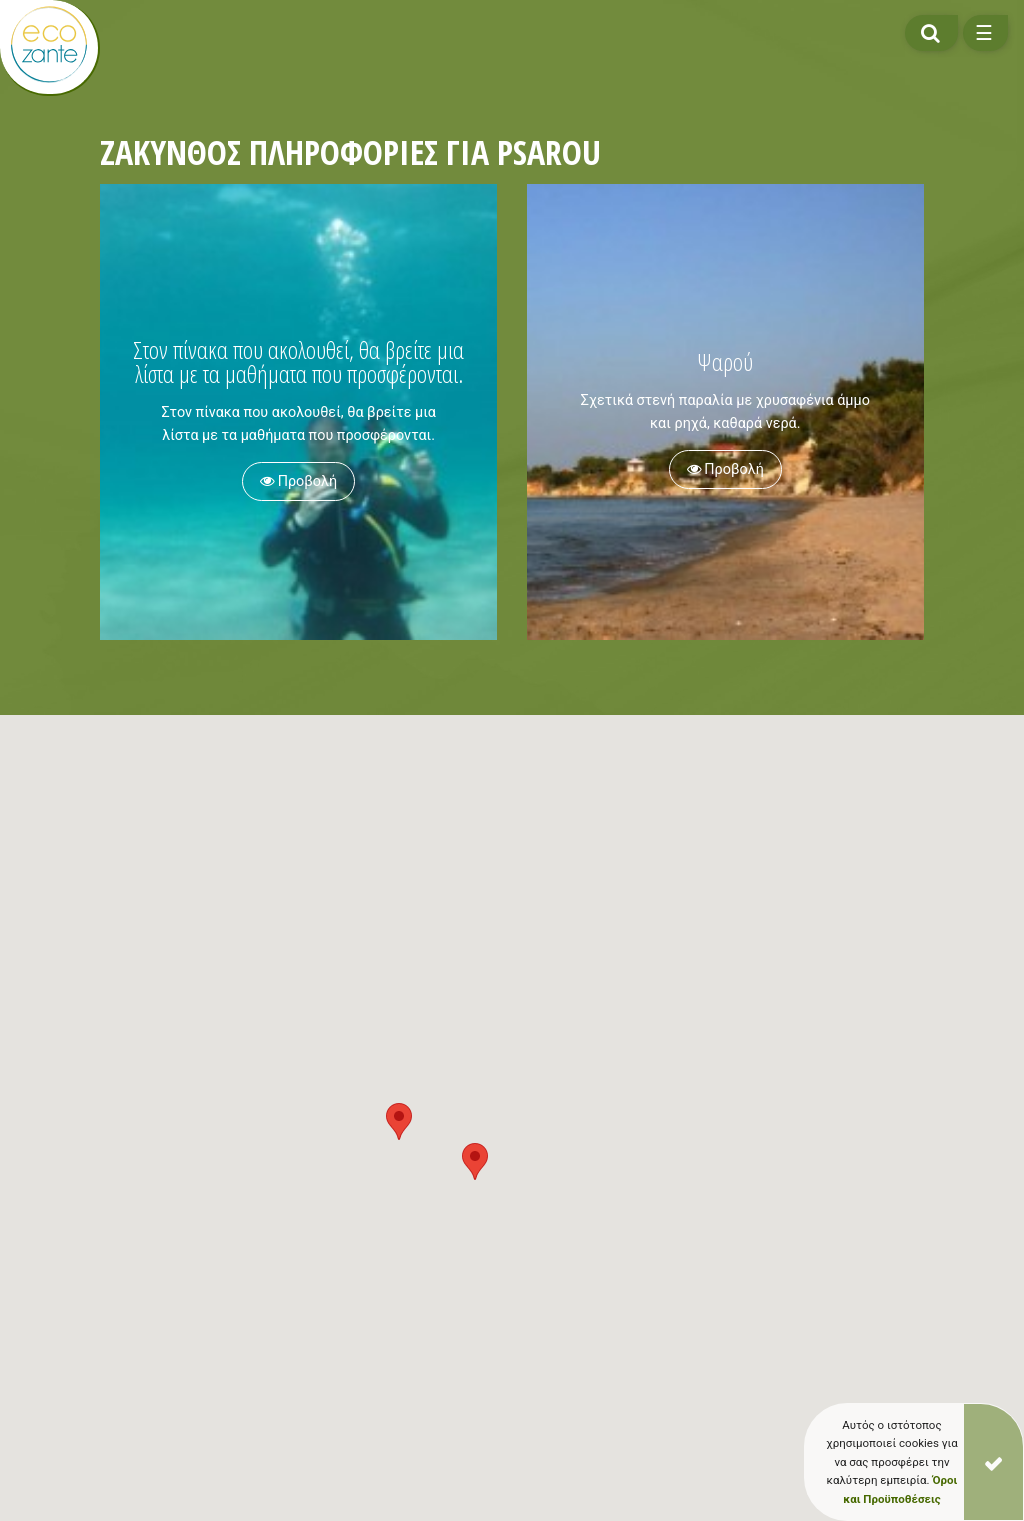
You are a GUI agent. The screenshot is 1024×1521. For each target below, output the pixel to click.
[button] (475, 1161)
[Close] (993, 1462)
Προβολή (298, 481)
